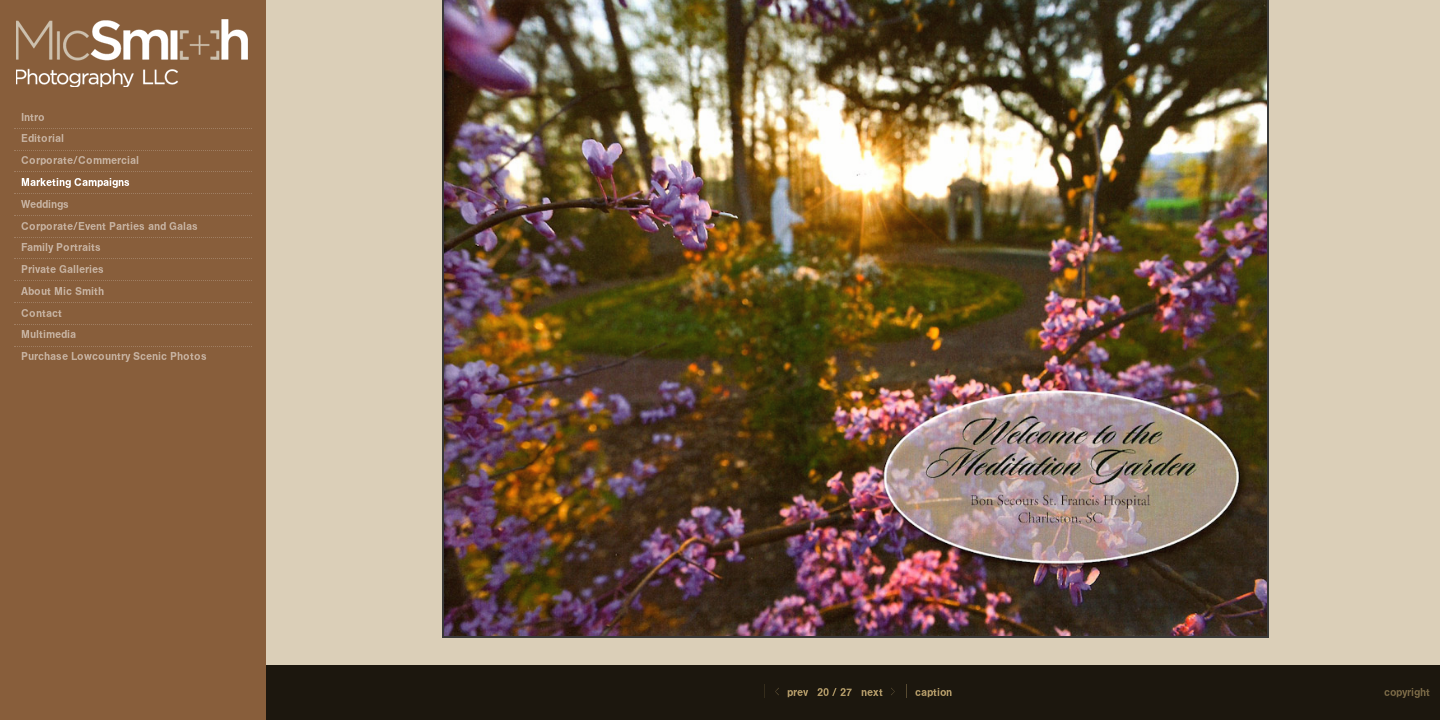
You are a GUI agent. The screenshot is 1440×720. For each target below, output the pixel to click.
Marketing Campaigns (75, 182)
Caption (933, 692)
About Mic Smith (62, 291)
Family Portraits (61, 247)
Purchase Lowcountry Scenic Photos (114, 356)
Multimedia (48, 334)
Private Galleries (62, 269)
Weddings (45, 204)
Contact (41, 313)
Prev (789, 692)
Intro (33, 117)
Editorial (49, 138)
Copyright (1407, 692)
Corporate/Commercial (87, 160)
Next (880, 692)
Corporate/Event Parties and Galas (116, 226)
